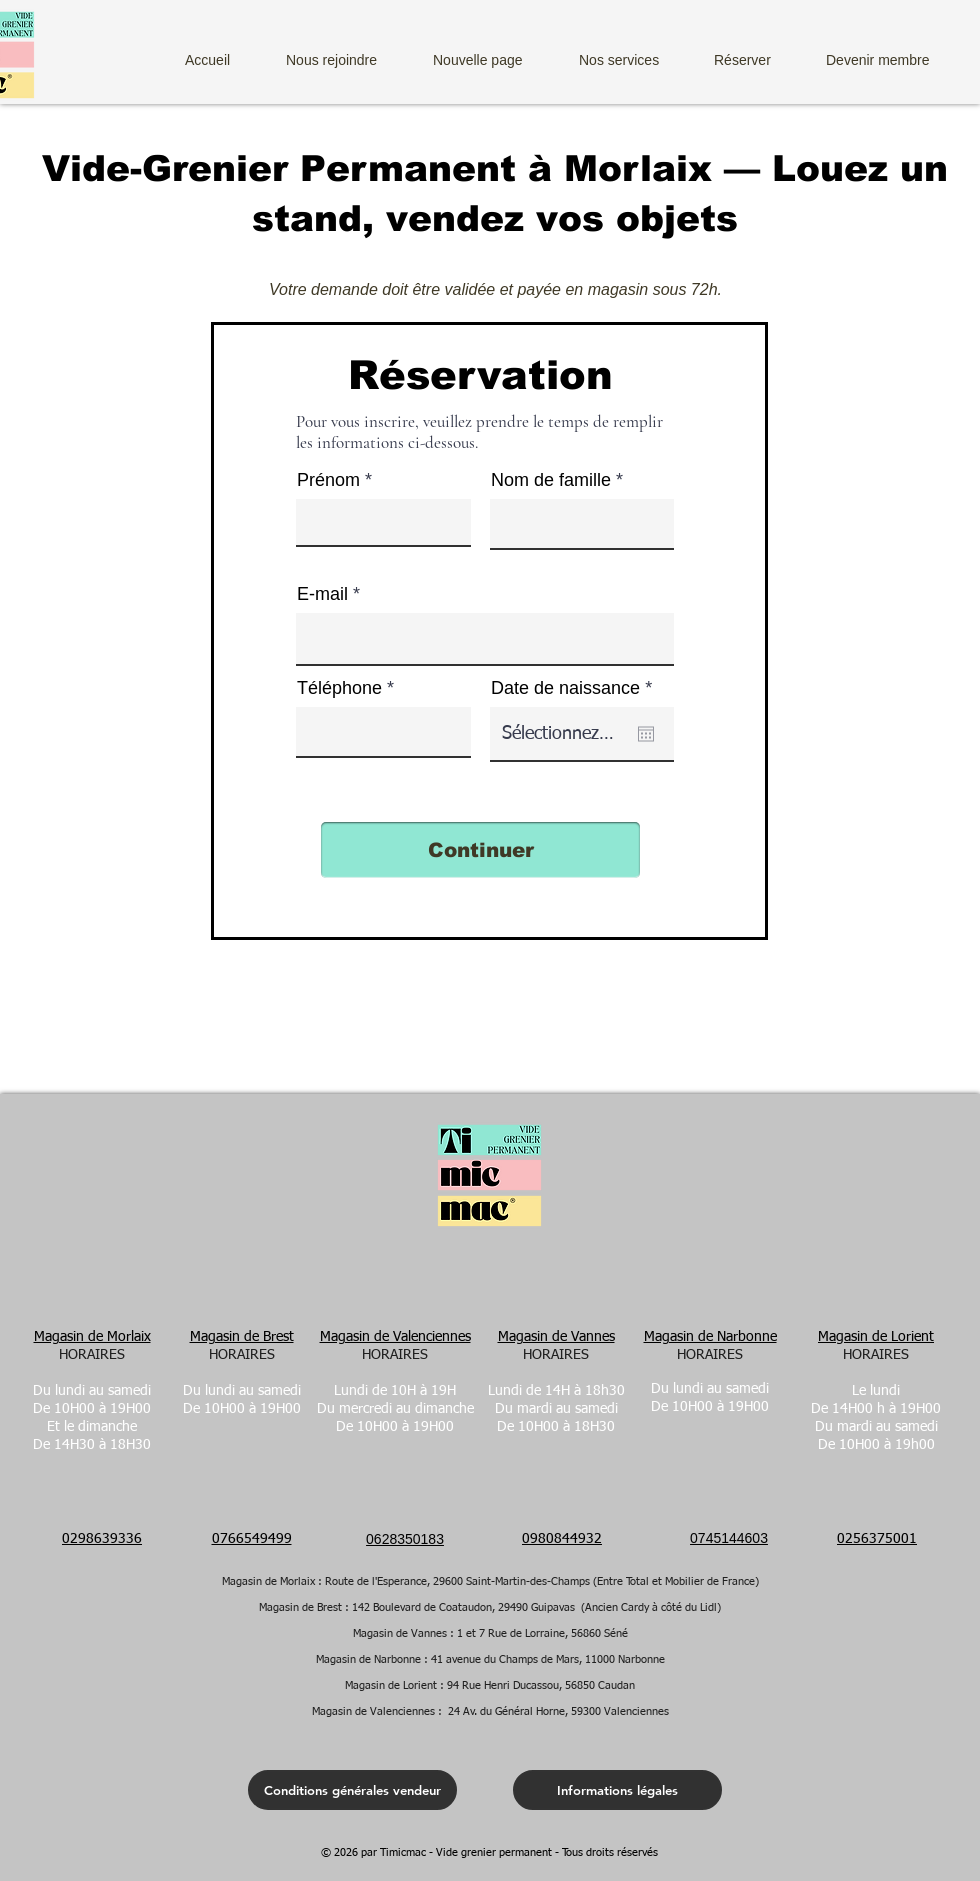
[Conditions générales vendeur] (352, 1790)
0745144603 (729, 1538)
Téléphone (339, 688)
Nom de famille (551, 480)
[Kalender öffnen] (646, 734)
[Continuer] (480, 850)
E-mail (322, 594)
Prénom (328, 480)
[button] (633, 51)
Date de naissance (576, 688)
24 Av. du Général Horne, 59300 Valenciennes (558, 1711)
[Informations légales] (617, 1790)
